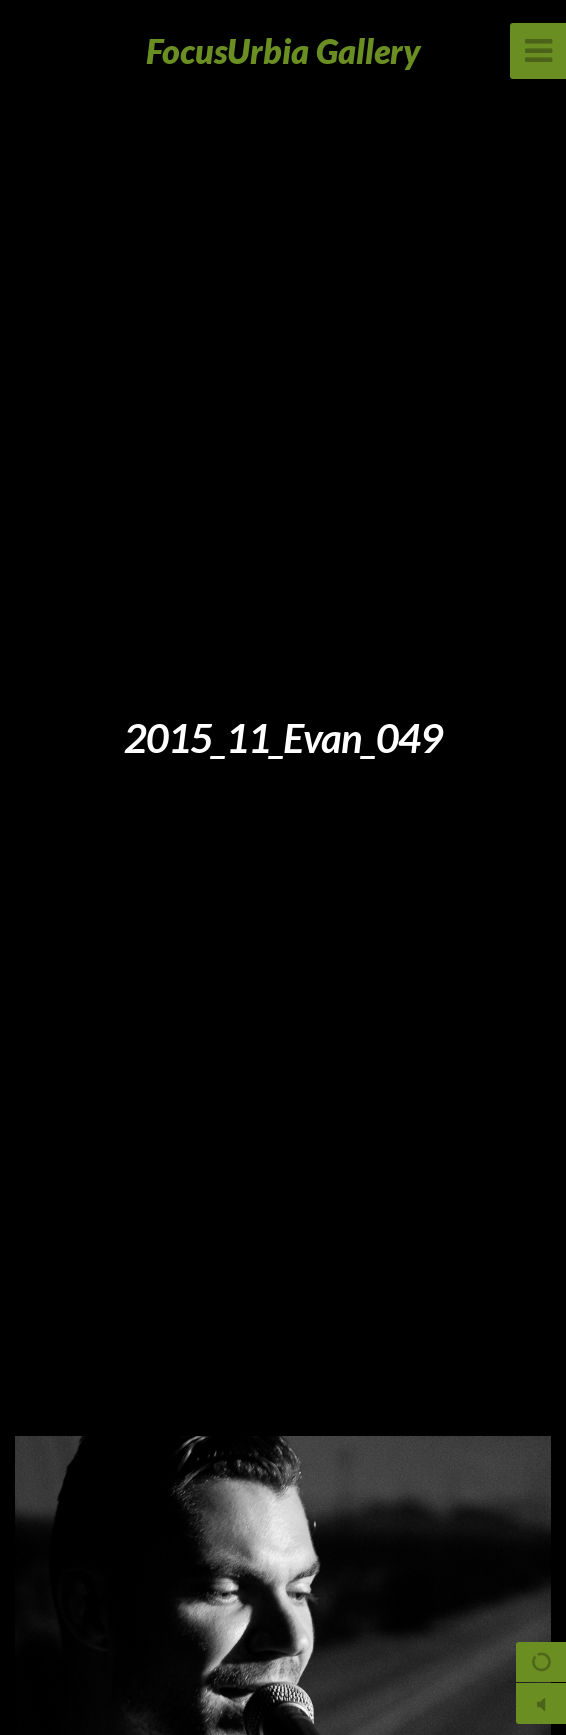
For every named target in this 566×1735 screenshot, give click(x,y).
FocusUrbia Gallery (283, 50)
